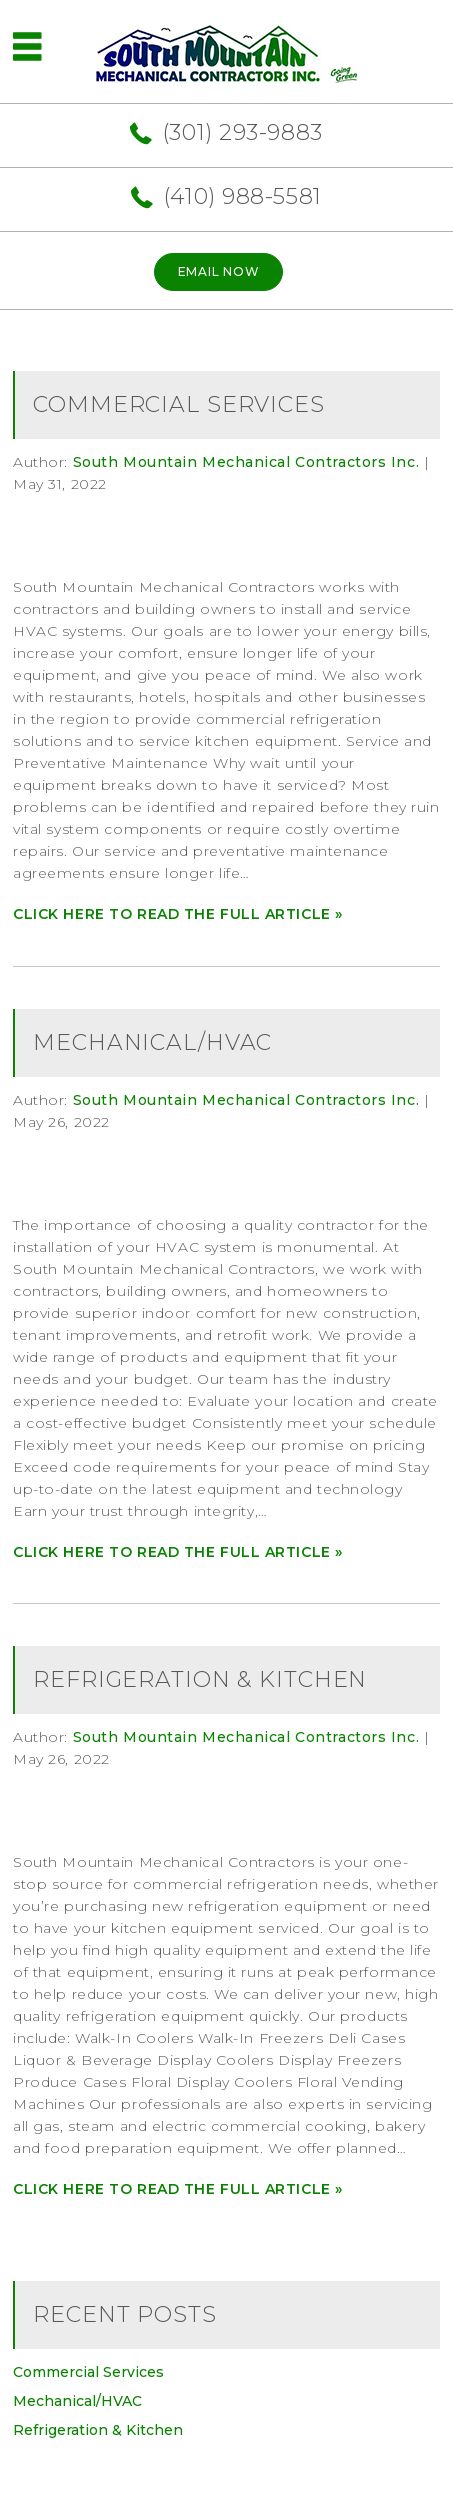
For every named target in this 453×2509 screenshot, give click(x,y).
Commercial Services (179, 404)
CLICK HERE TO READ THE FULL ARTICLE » (178, 914)
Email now (218, 271)
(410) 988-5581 (242, 196)
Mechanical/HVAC (152, 1042)
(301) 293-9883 (242, 132)
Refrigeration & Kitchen (200, 1679)
